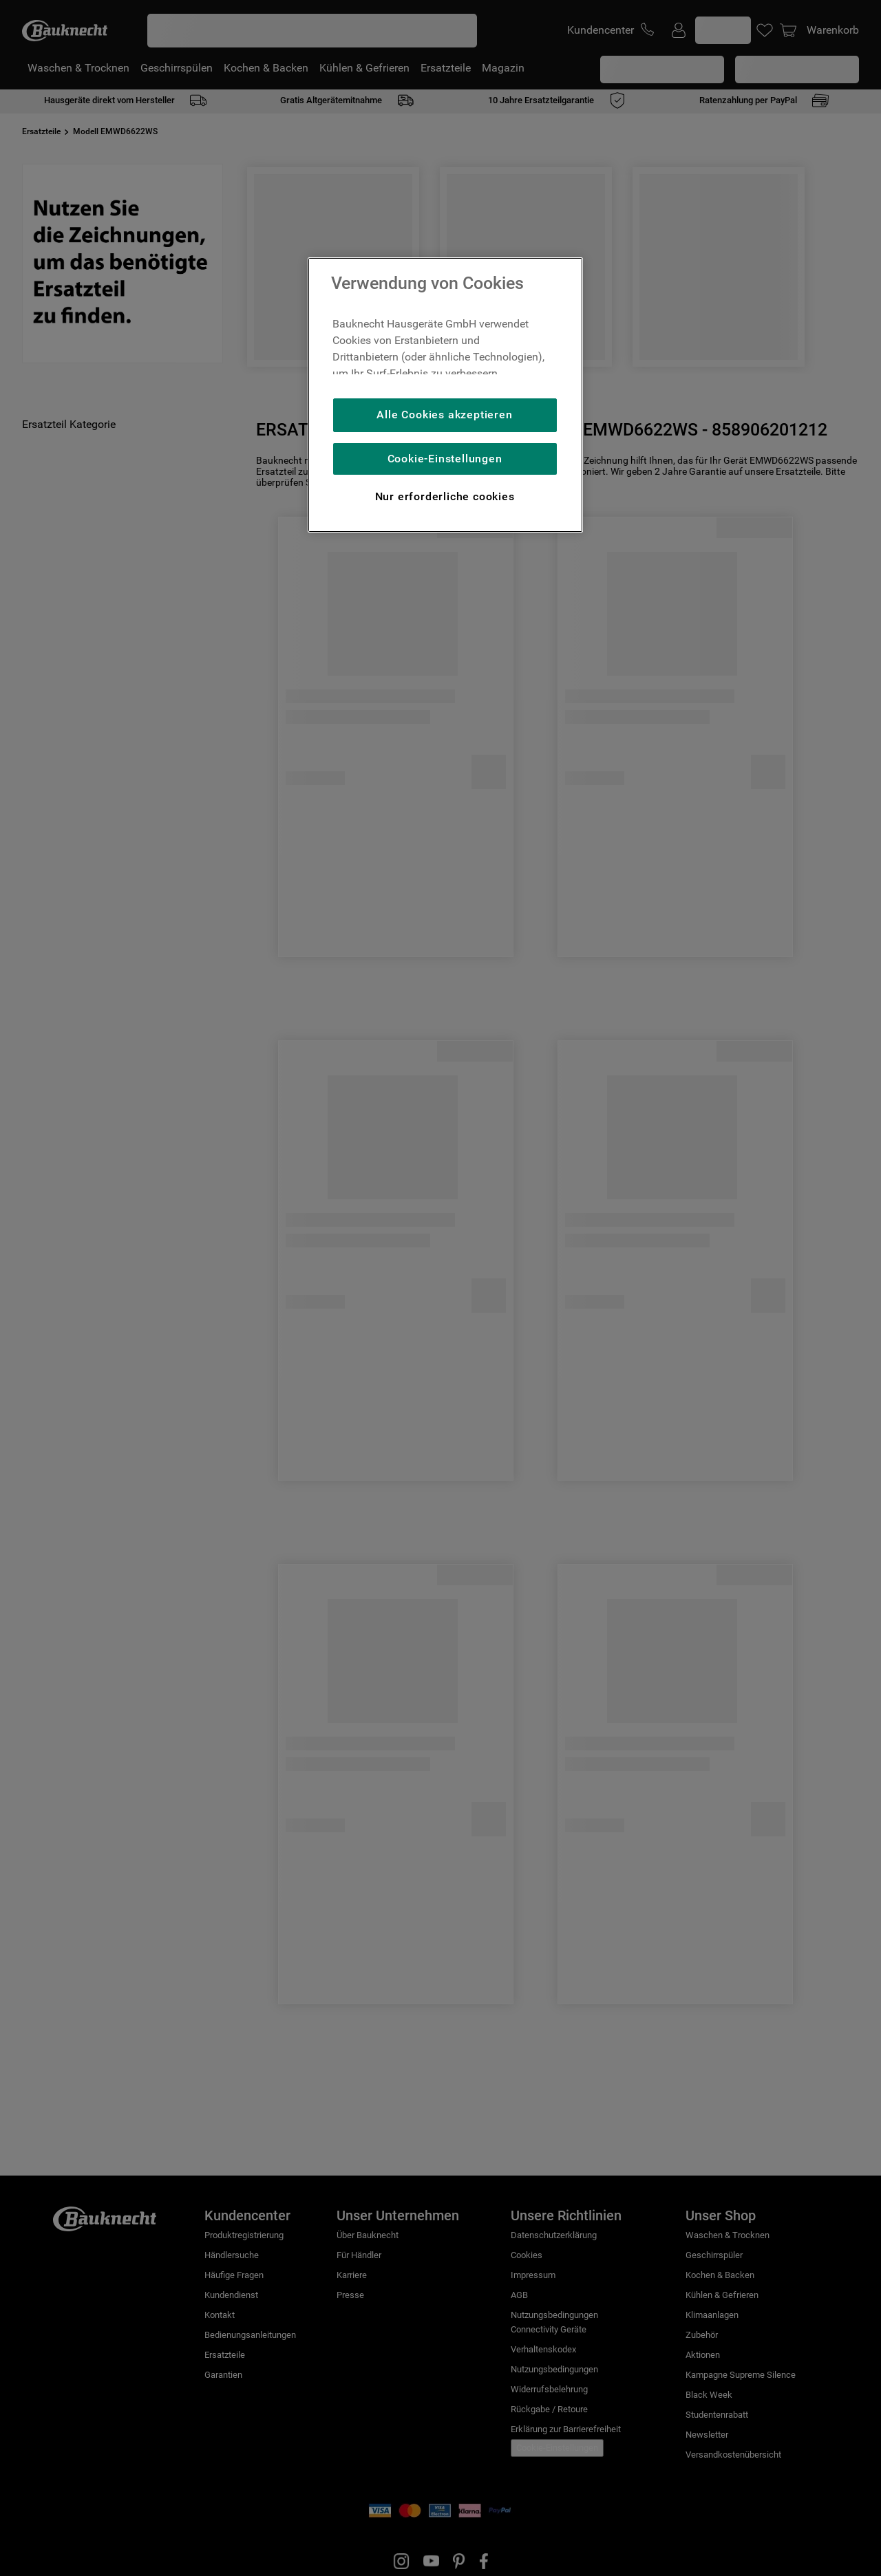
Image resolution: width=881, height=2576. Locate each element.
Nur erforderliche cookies (445, 496)
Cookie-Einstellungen (445, 458)
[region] (445, 395)
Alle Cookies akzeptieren (444, 414)
